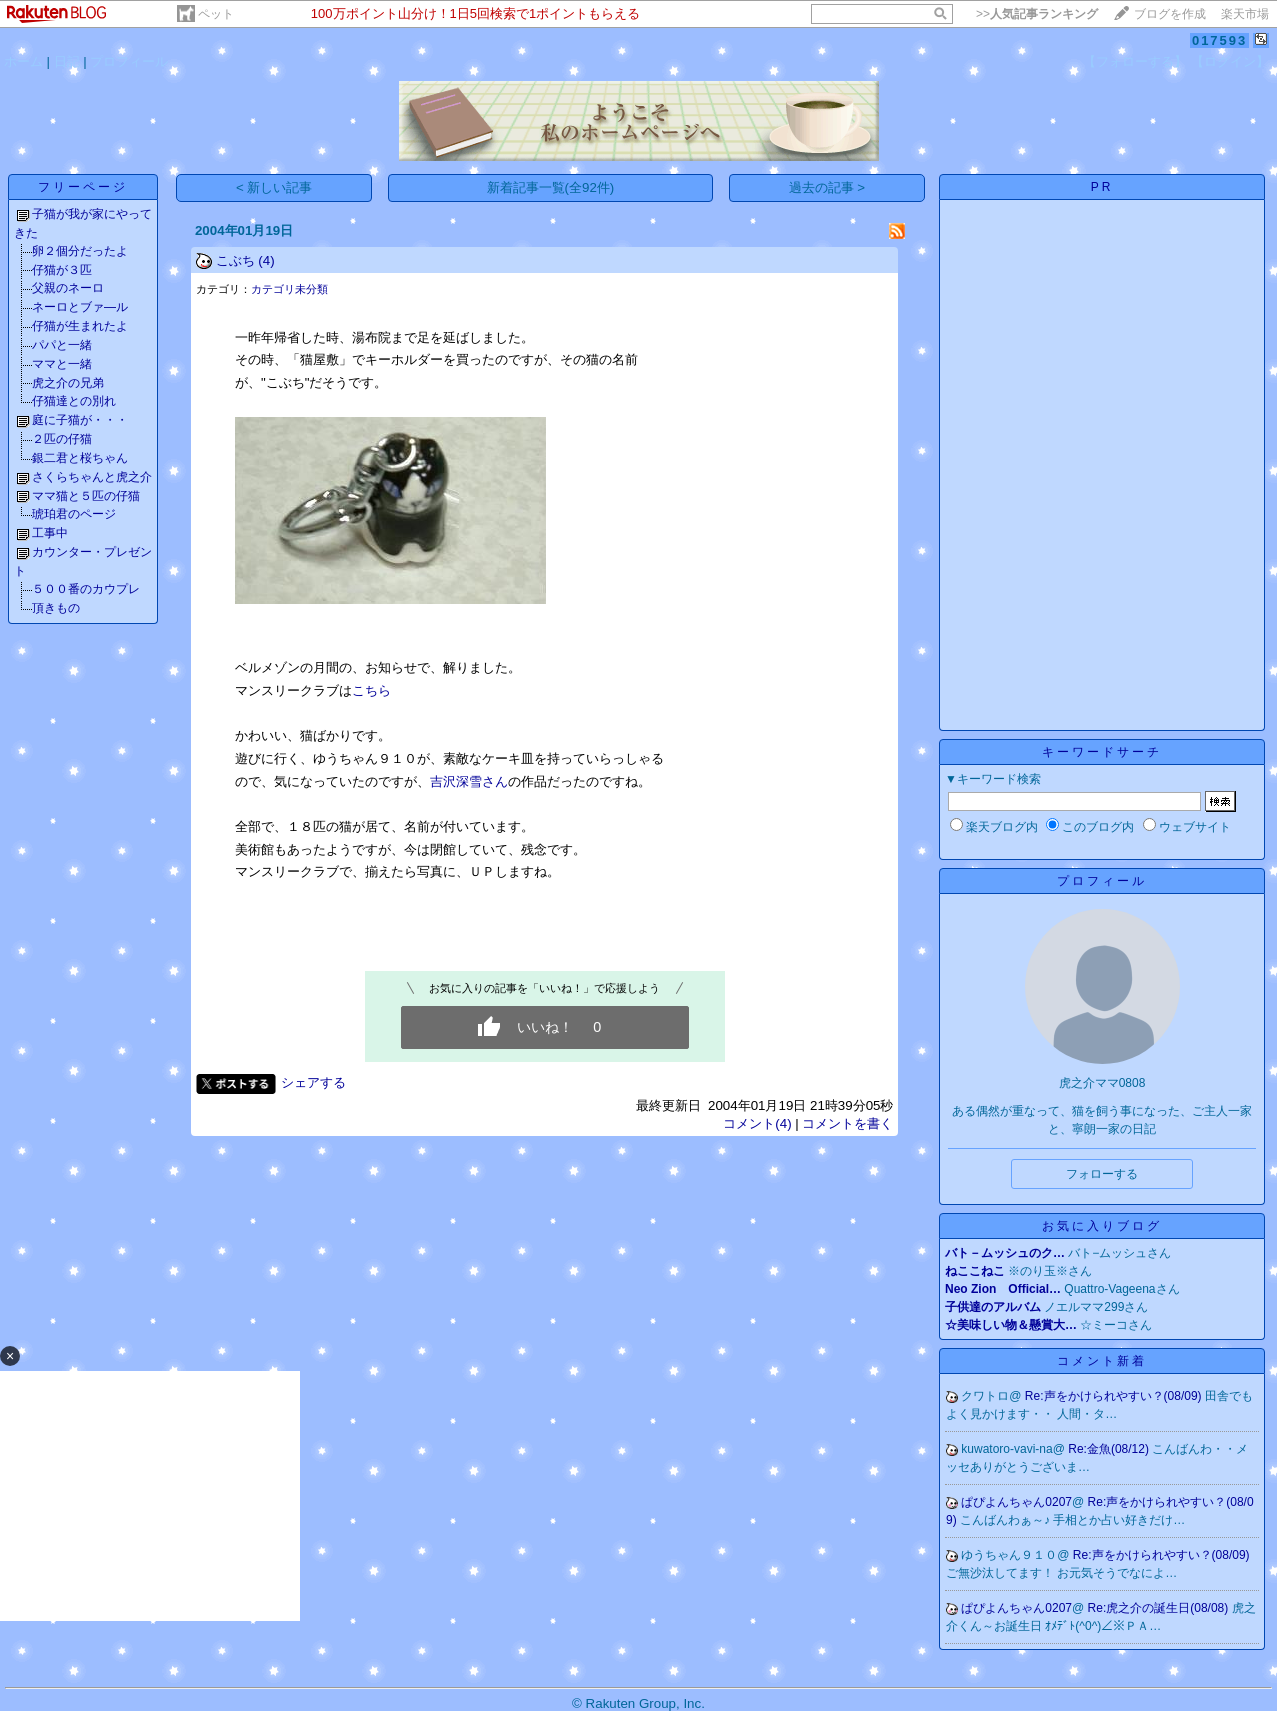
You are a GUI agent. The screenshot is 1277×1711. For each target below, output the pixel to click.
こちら (371, 690)
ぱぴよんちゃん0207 (1016, 1502)
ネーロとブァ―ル (80, 307)
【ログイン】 (1230, 61)
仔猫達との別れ (74, 401)
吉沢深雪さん (469, 781)
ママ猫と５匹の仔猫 (86, 496)
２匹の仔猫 (62, 439)
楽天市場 (1245, 14)
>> (1037, 14)
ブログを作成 (1170, 14)
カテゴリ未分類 (289, 289)
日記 (67, 61)
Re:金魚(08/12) (1110, 1449)
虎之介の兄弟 (68, 383)
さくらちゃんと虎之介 (92, 477)
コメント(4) (757, 1123)
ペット (216, 14)
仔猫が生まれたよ (80, 326)
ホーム (23, 61)
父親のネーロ (68, 288)
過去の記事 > (827, 187)
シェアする (313, 1082)
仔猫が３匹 (62, 270)
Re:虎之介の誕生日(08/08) (1160, 1608)
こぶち (235, 260)
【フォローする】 (1135, 61)
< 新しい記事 (274, 187)
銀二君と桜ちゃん (80, 458)
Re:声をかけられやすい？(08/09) (1115, 1396)
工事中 (50, 533)
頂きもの (56, 608)
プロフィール (129, 61)
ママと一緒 (62, 364)
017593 (1219, 40)
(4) (266, 260)
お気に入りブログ (1102, 1226)
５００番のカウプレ (86, 589)
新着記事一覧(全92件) (551, 187)
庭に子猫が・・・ (80, 420)
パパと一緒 (62, 345)
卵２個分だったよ (80, 251)
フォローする (1102, 1174)
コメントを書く (847, 1123)
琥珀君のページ (74, 514)
